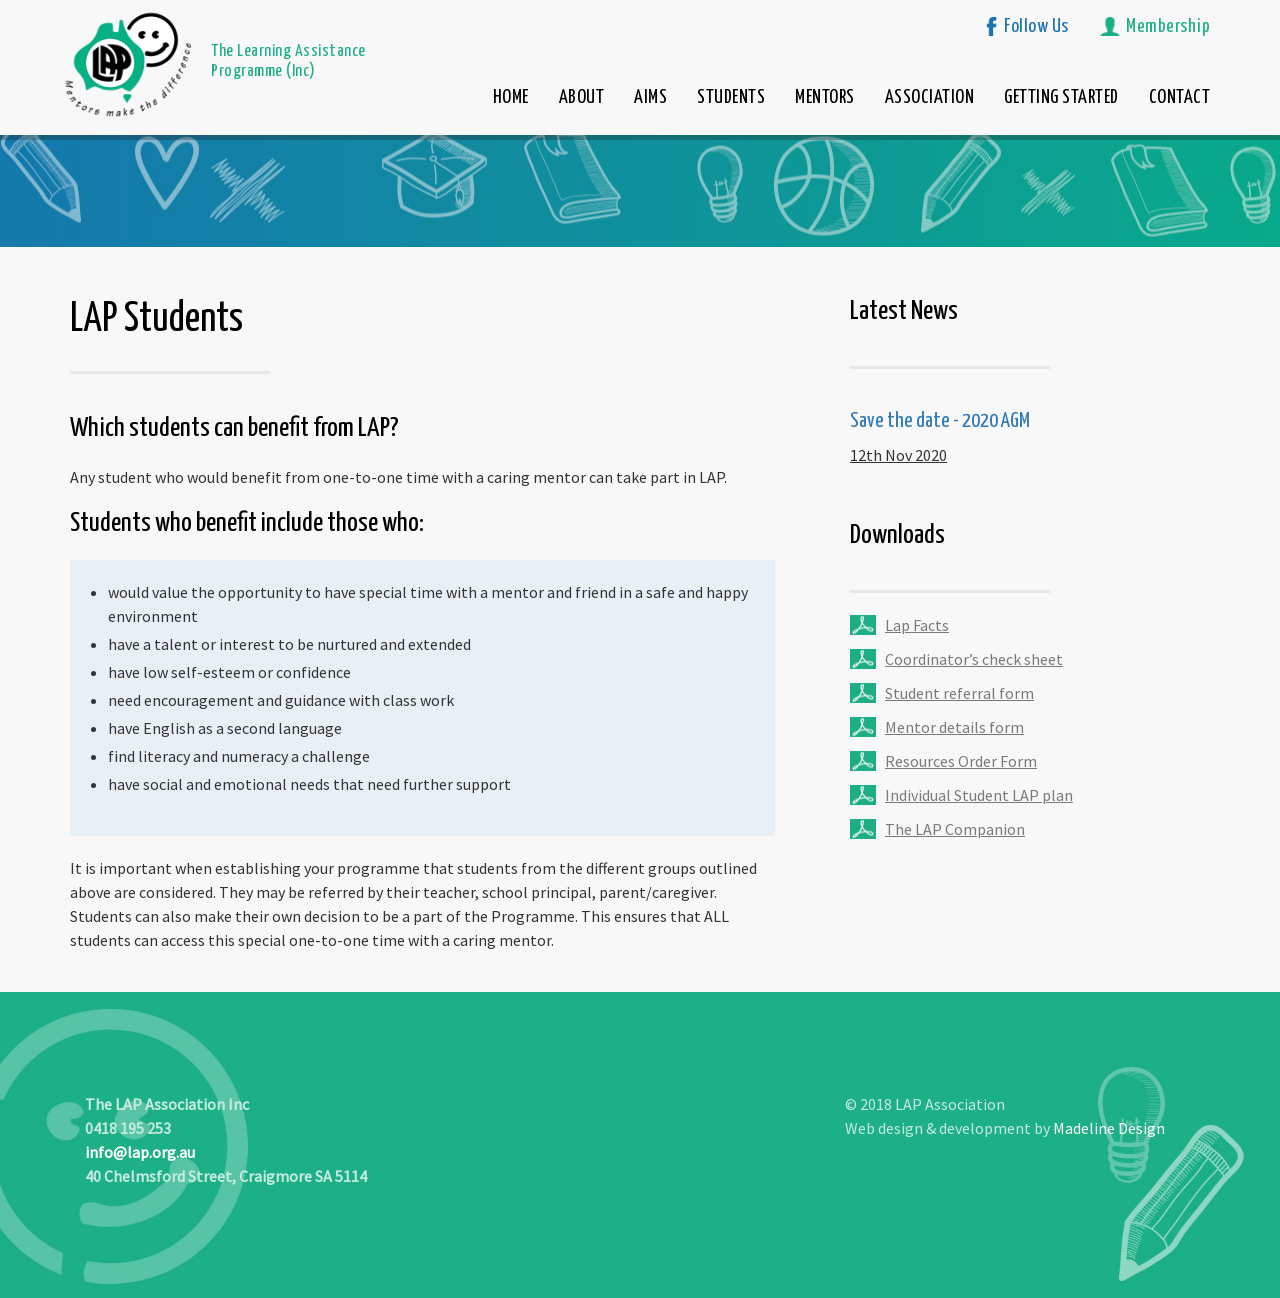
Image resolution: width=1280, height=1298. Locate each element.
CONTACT (1180, 97)
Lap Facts (917, 625)
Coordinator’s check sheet (974, 659)
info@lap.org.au (140, 1152)
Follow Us (1036, 26)
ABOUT (582, 97)
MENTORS (825, 97)
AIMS (650, 97)
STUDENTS (731, 97)
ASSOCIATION (930, 97)
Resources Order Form (961, 761)
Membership (1168, 26)
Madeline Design (1109, 1128)
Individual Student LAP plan (979, 795)
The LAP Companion (955, 829)
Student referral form (959, 693)
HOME (511, 97)
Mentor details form (954, 727)
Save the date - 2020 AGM (940, 421)
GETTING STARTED (1061, 97)
